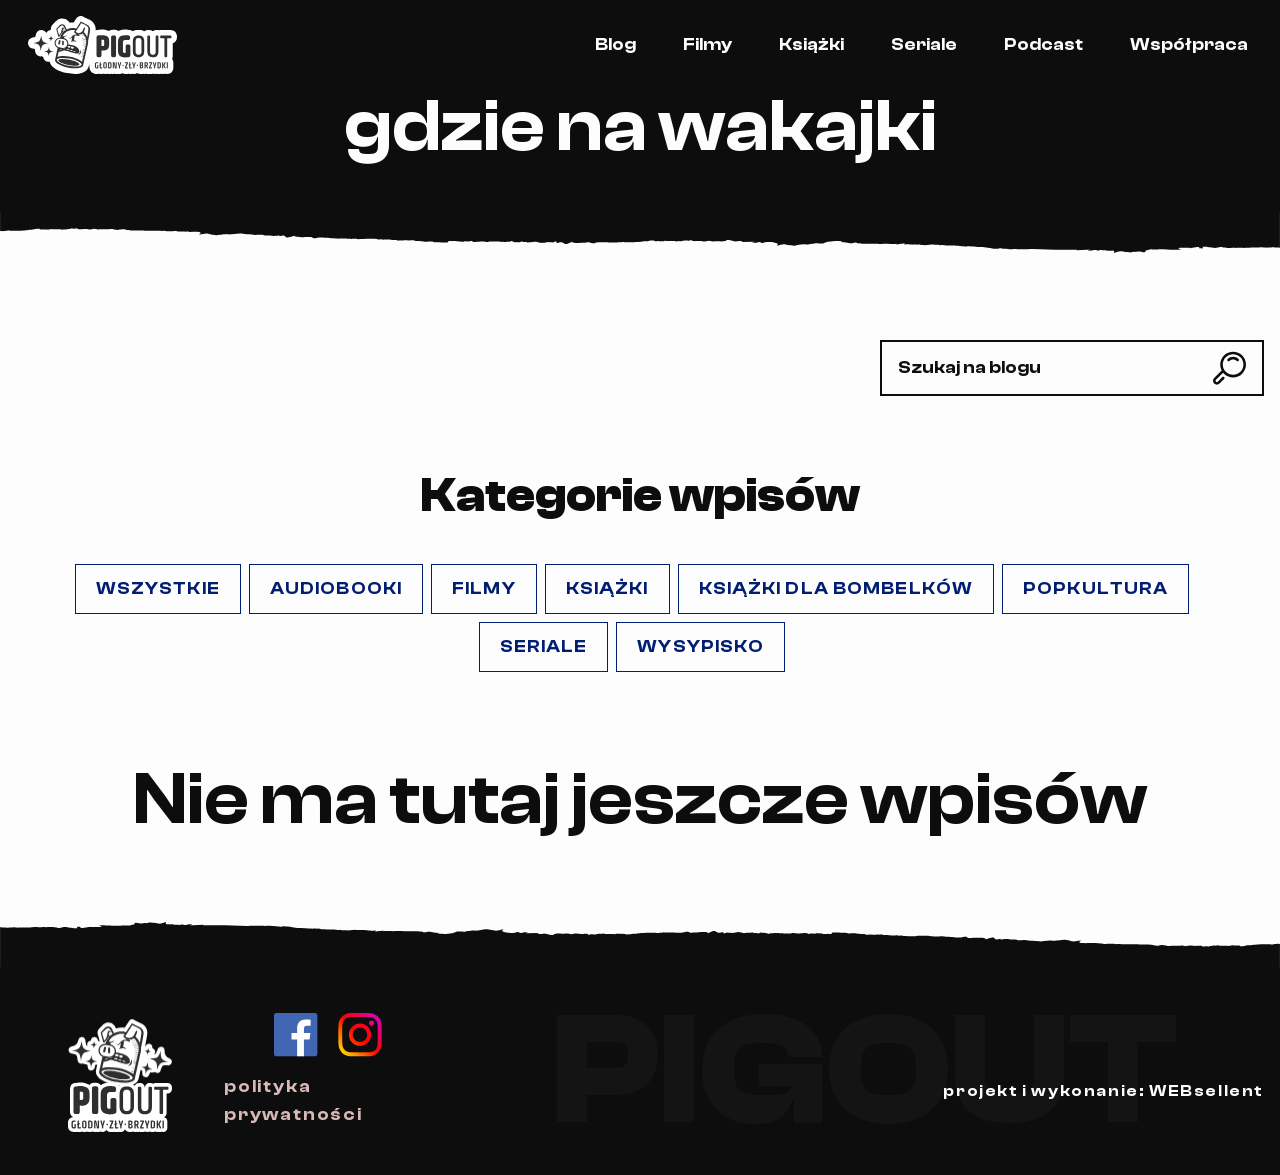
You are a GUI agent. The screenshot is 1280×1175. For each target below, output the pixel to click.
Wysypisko (700, 646)
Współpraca (1189, 44)
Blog (615, 44)
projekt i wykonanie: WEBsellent (1103, 1091)
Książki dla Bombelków (836, 588)
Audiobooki (336, 588)
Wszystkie (158, 588)
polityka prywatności (293, 1100)
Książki (811, 44)
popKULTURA (1095, 588)
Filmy (707, 44)
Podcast (1043, 44)
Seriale (924, 44)
